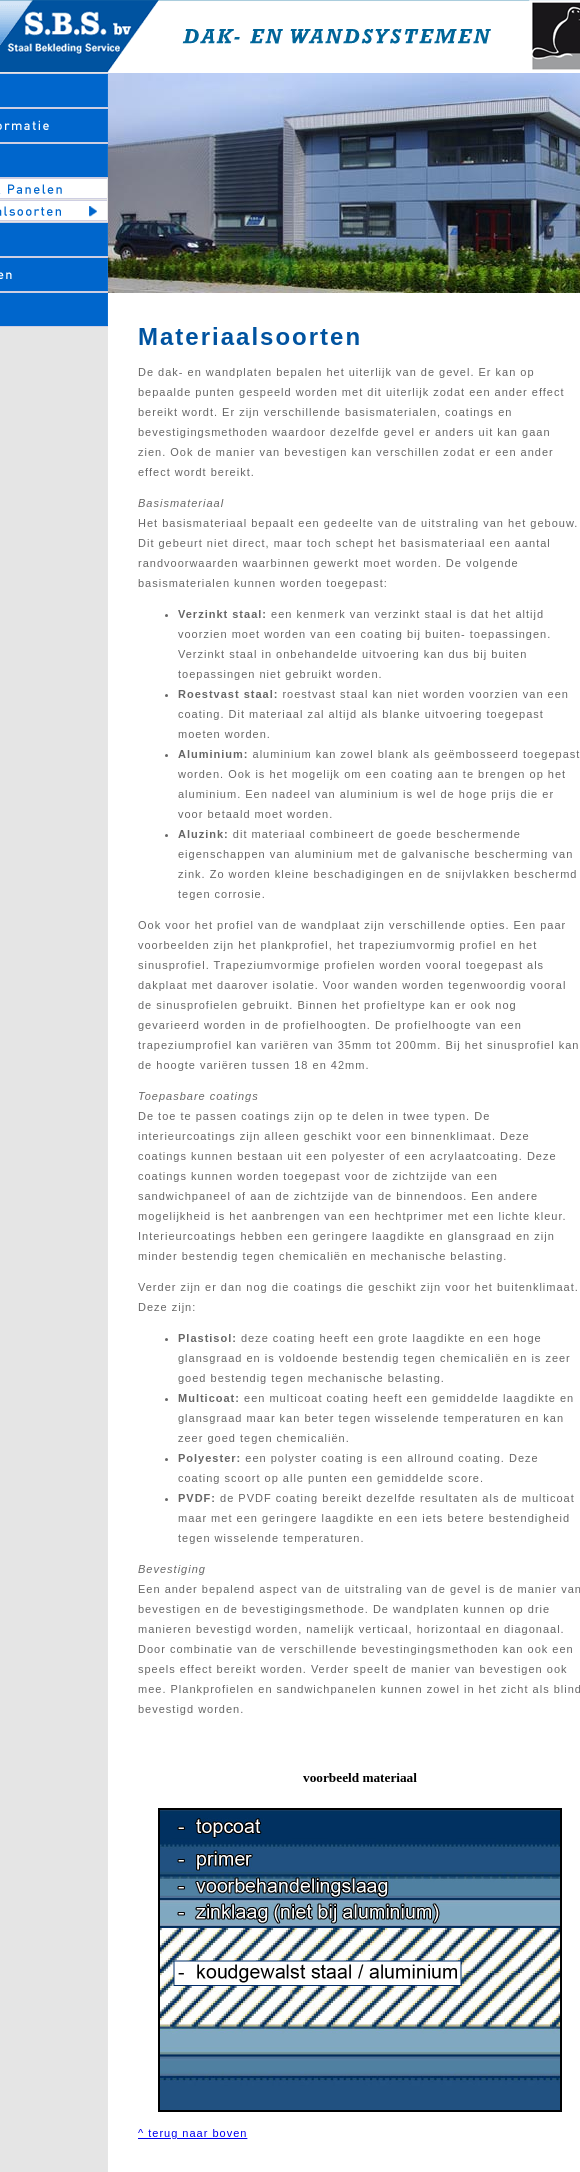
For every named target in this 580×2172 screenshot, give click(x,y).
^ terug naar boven (192, 2133)
